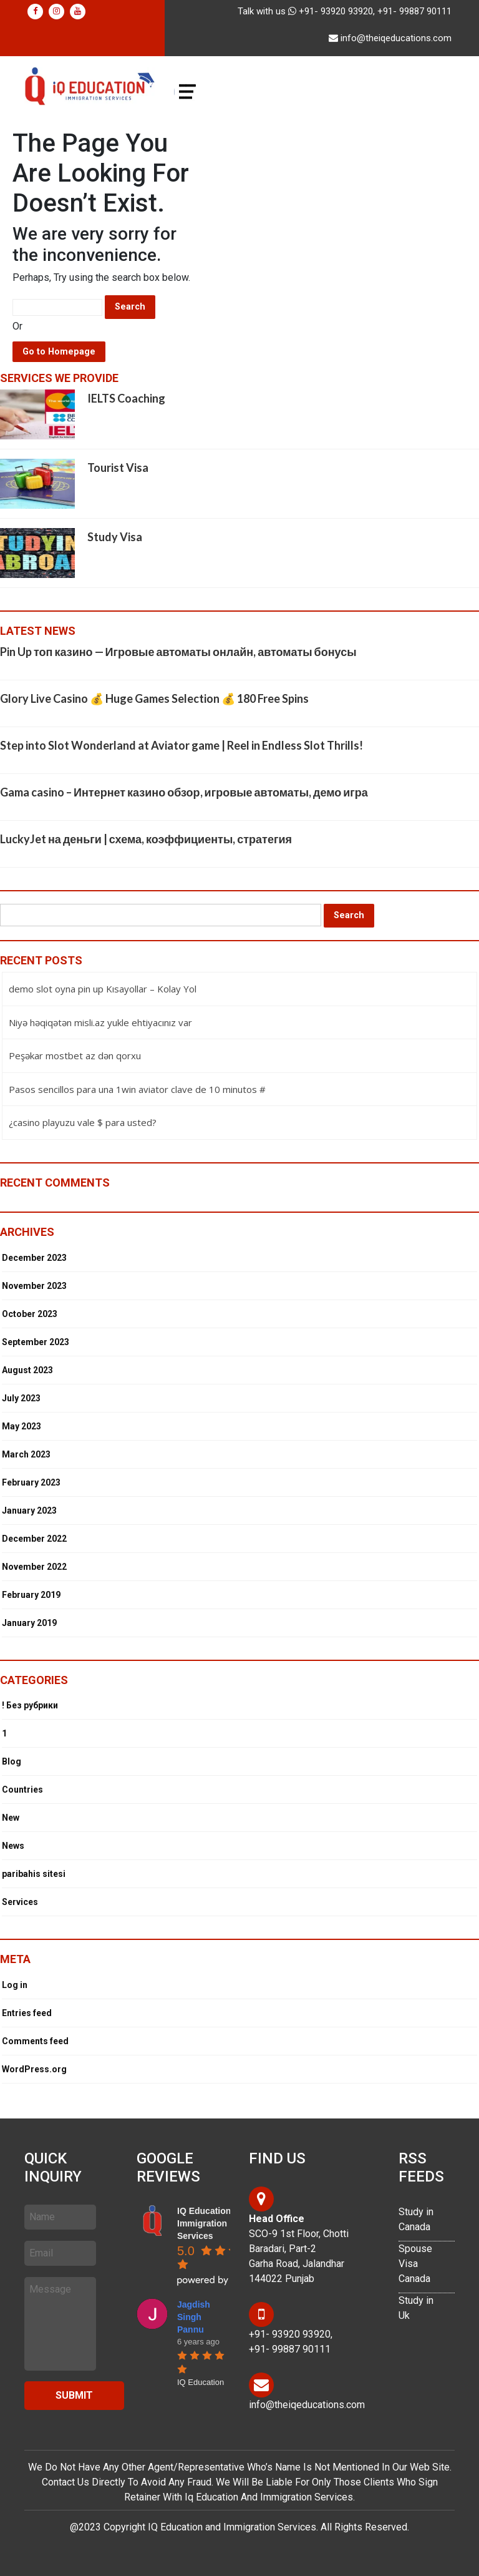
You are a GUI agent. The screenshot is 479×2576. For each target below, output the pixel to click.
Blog (11, 1761)
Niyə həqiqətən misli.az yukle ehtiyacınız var (100, 1022)
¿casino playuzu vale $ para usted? (83, 1122)
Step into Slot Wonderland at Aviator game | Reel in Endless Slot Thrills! (181, 745)
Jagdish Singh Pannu (193, 2316)
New (10, 1818)
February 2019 (31, 1595)
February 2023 (31, 1482)
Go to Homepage (58, 351)
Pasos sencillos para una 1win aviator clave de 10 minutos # (137, 1089)
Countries (22, 1790)
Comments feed (35, 2041)
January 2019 (29, 1623)
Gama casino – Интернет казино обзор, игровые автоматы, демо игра (184, 792)
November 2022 (34, 1567)
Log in (14, 1985)
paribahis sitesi (33, 1874)
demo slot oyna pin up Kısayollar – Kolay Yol (102, 988)
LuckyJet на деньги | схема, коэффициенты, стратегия (146, 839)
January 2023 (29, 1511)
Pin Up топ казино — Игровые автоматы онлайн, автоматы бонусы (178, 652)
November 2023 (34, 1286)
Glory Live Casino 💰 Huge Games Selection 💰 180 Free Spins (154, 698)
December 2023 (34, 1258)
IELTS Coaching (126, 398)
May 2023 (21, 1426)
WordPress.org (34, 2069)
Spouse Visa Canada (415, 2264)
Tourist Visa (117, 467)
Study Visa (114, 537)
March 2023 (26, 1454)
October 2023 (29, 1314)
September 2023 (35, 1342)
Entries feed (27, 2013)
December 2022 (34, 1539)
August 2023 (27, 1370)
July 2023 (21, 1398)
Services (20, 1902)
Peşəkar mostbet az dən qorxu (75, 1055)
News (13, 1846)
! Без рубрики (30, 1705)
